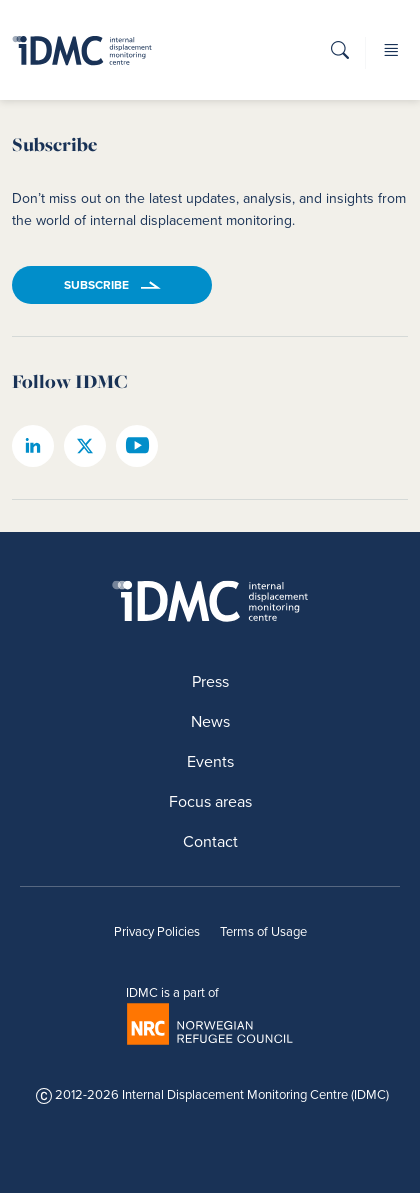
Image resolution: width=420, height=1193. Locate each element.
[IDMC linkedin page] (33, 446)
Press (210, 681)
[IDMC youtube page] (137, 446)
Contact (210, 841)
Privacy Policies (157, 931)
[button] (340, 56)
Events (210, 761)
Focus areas (210, 801)
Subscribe (96, 285)
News (210, 721)
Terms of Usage (263, 931)
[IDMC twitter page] (85, 446)
